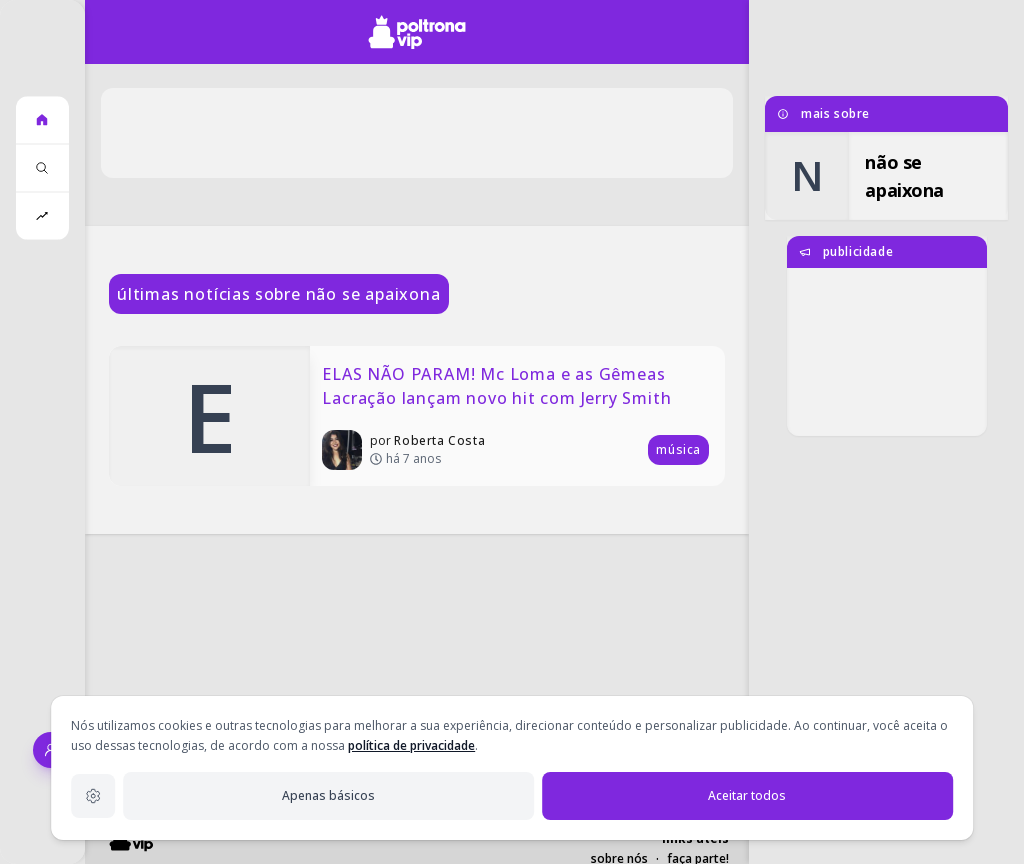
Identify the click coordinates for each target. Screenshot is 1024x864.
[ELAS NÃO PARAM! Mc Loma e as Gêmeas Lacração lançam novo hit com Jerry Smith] (417, 416)
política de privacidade (411, 745)
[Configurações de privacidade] (93, 796)
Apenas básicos (328, 795)
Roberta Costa (439, 440)
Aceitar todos (747, 795)
